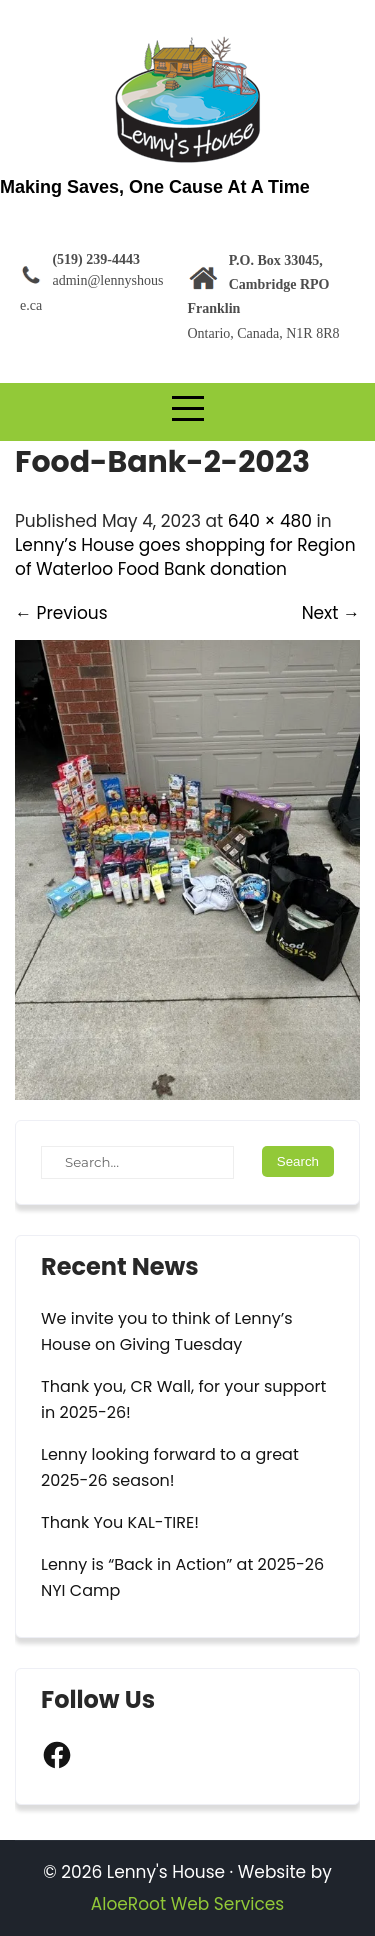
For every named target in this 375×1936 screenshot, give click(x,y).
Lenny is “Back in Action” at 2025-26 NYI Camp (182, 1577)
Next (331, 613)
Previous (61, 613)
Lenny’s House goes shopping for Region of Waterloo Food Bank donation (185, 557)
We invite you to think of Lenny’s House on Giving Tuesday (167, 1331)
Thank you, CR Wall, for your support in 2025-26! (183, 1399)
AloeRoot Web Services (187, 1904)
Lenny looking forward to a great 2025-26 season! (170, 1467)
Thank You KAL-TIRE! (120, 1522)
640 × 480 (270, 521)
